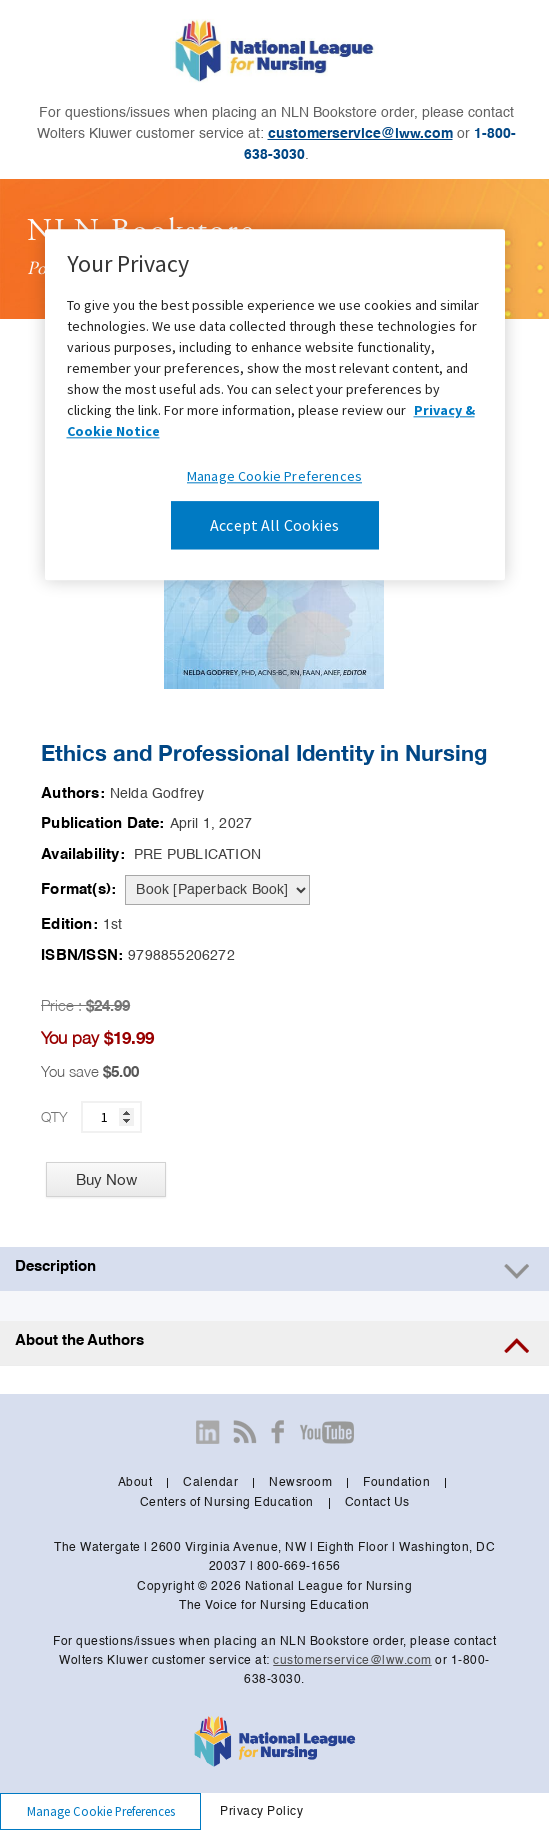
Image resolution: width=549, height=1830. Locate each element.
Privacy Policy (261, 1812)
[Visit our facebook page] (278, 1432)
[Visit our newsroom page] (245, 1432)
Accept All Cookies (274, 525)
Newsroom (300, 1483)
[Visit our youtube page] (326, 1432)
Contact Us (377, 1503)
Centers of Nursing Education (227, 1503)
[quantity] (111, 1117)
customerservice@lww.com (360, 134)
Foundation (396, 1483)
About (135, 1483)
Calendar (210, 1483)
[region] (275, 404)
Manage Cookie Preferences (274, 476)
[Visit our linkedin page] (208, 1432)
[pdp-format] (217, 890)
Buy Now (106, 1179)
